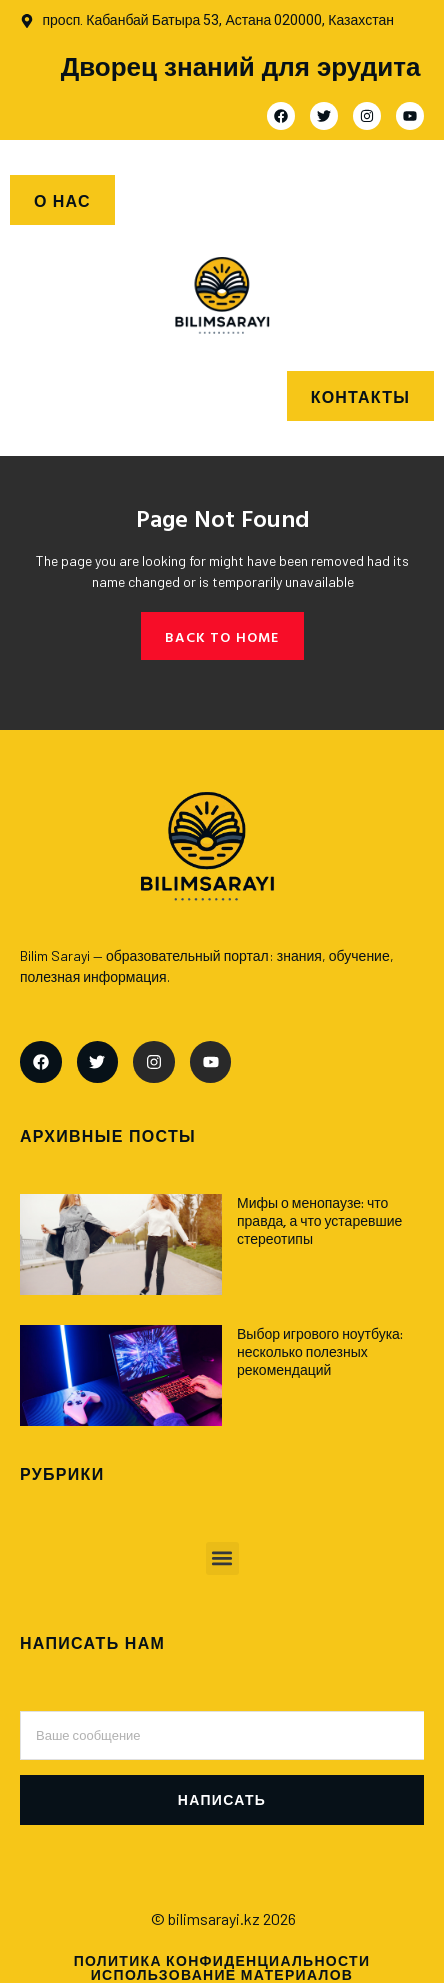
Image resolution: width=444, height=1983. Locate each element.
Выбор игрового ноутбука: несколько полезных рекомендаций (320, 1351)
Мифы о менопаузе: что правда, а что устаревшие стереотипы (319, 1220)
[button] (222, 1558)
